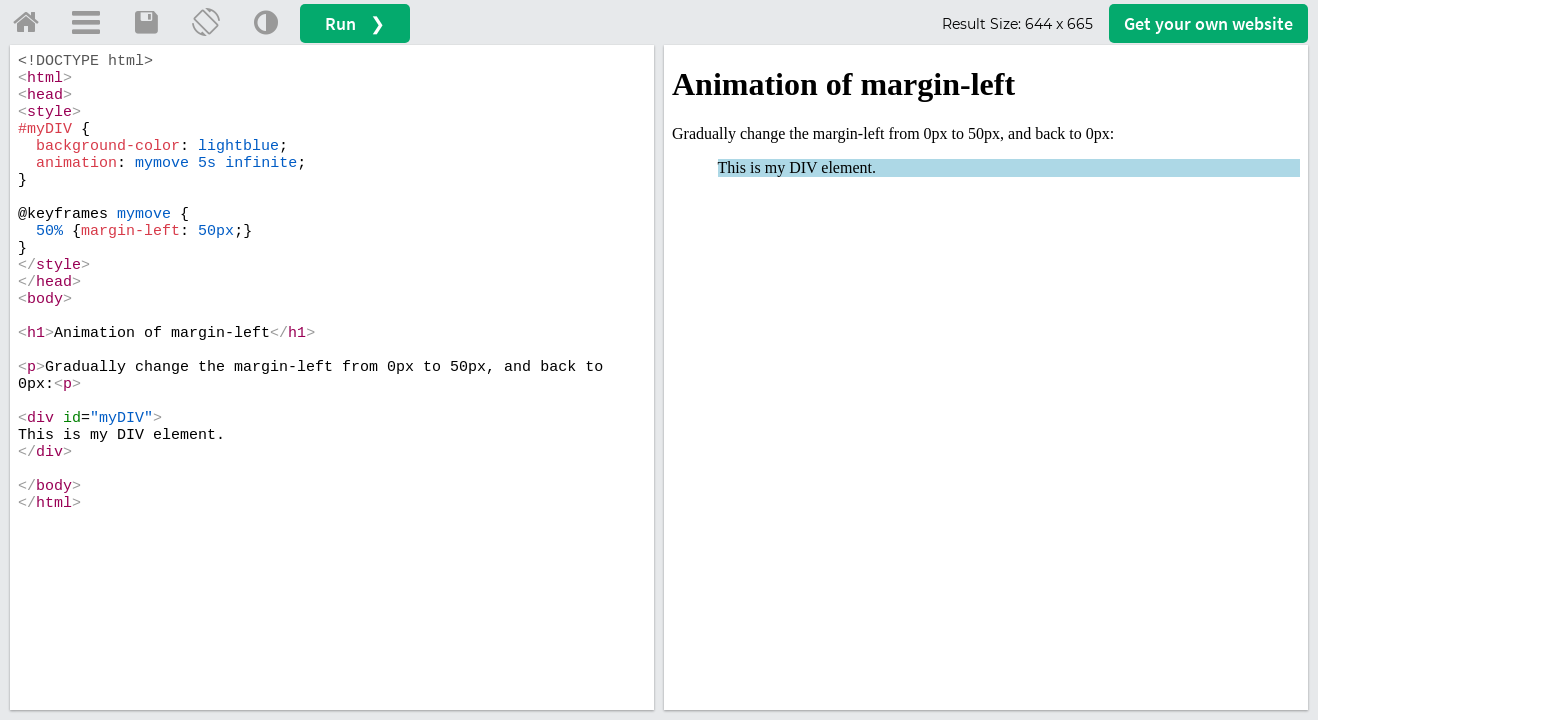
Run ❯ (355, 23)
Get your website (1208, 23)
